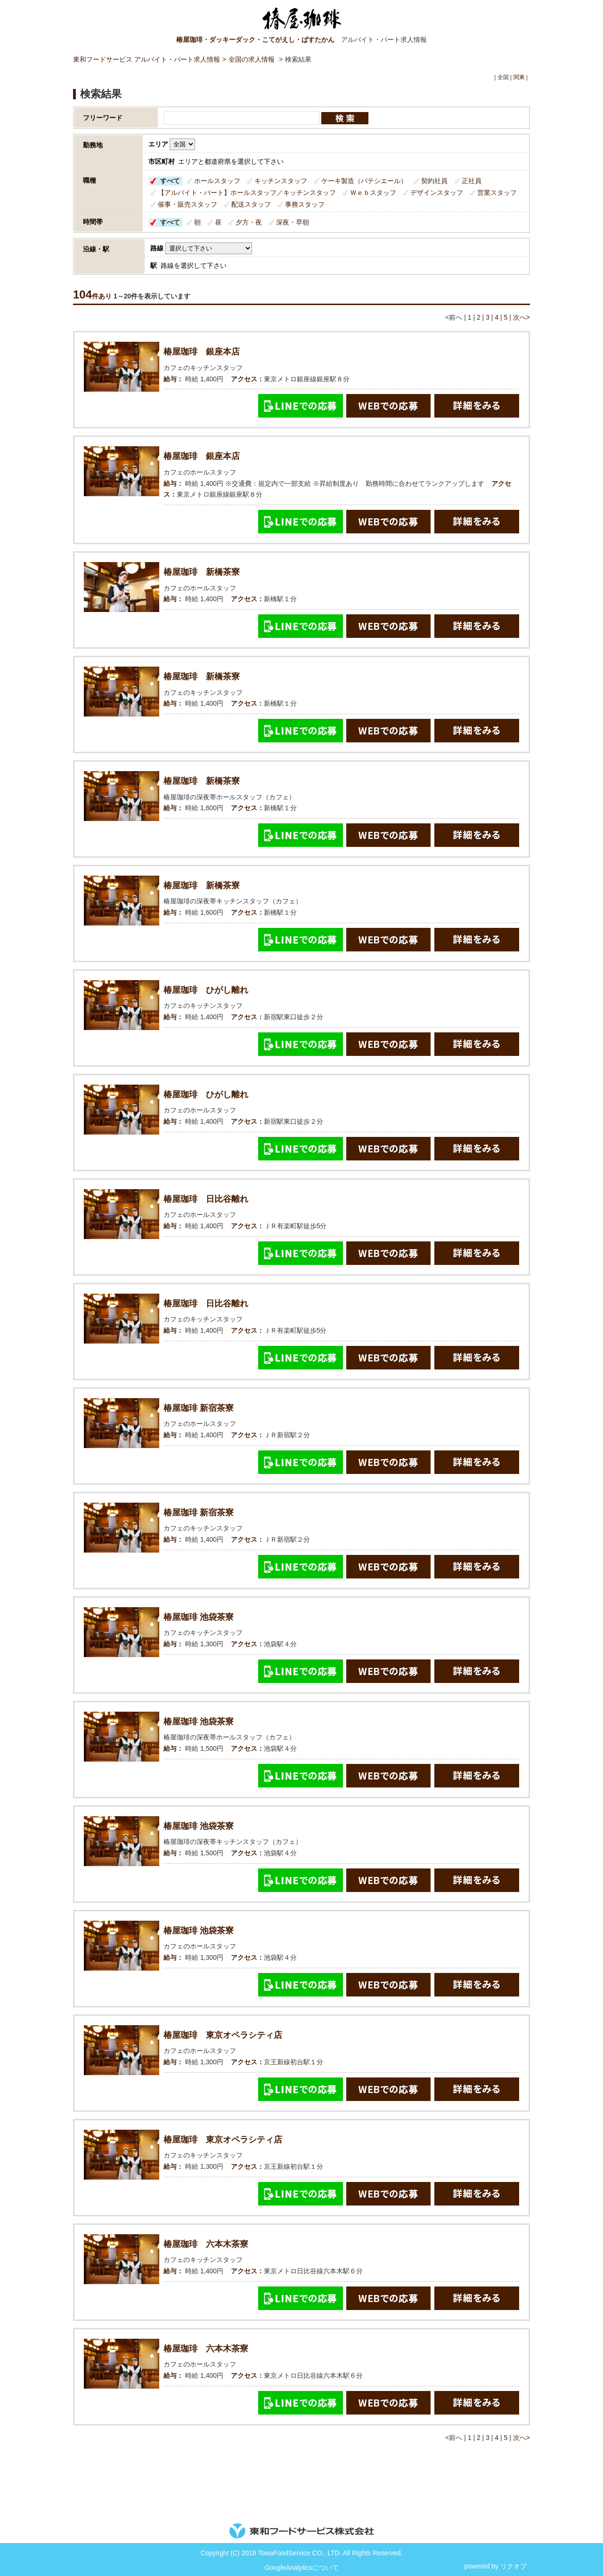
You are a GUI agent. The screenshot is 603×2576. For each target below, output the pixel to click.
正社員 (471, 181)
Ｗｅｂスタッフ (373, 192)
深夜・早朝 (292, 222)
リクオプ (513, 2566)
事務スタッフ (305, 204)
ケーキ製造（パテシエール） (364, 181)
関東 (519, 77)
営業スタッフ (497, 192)
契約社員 (434, 181)
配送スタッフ (251, 204)
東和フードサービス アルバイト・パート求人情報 (146, 59)
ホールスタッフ (217, 181)
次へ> (521, 317)
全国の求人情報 (252, 59)
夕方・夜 (249, 222)
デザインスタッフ (436, 192)
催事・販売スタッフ (187, 204)
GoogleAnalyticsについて (301, 2567)
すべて (170, 181)
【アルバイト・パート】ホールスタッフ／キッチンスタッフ (247, 192)
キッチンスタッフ (280, 181)
